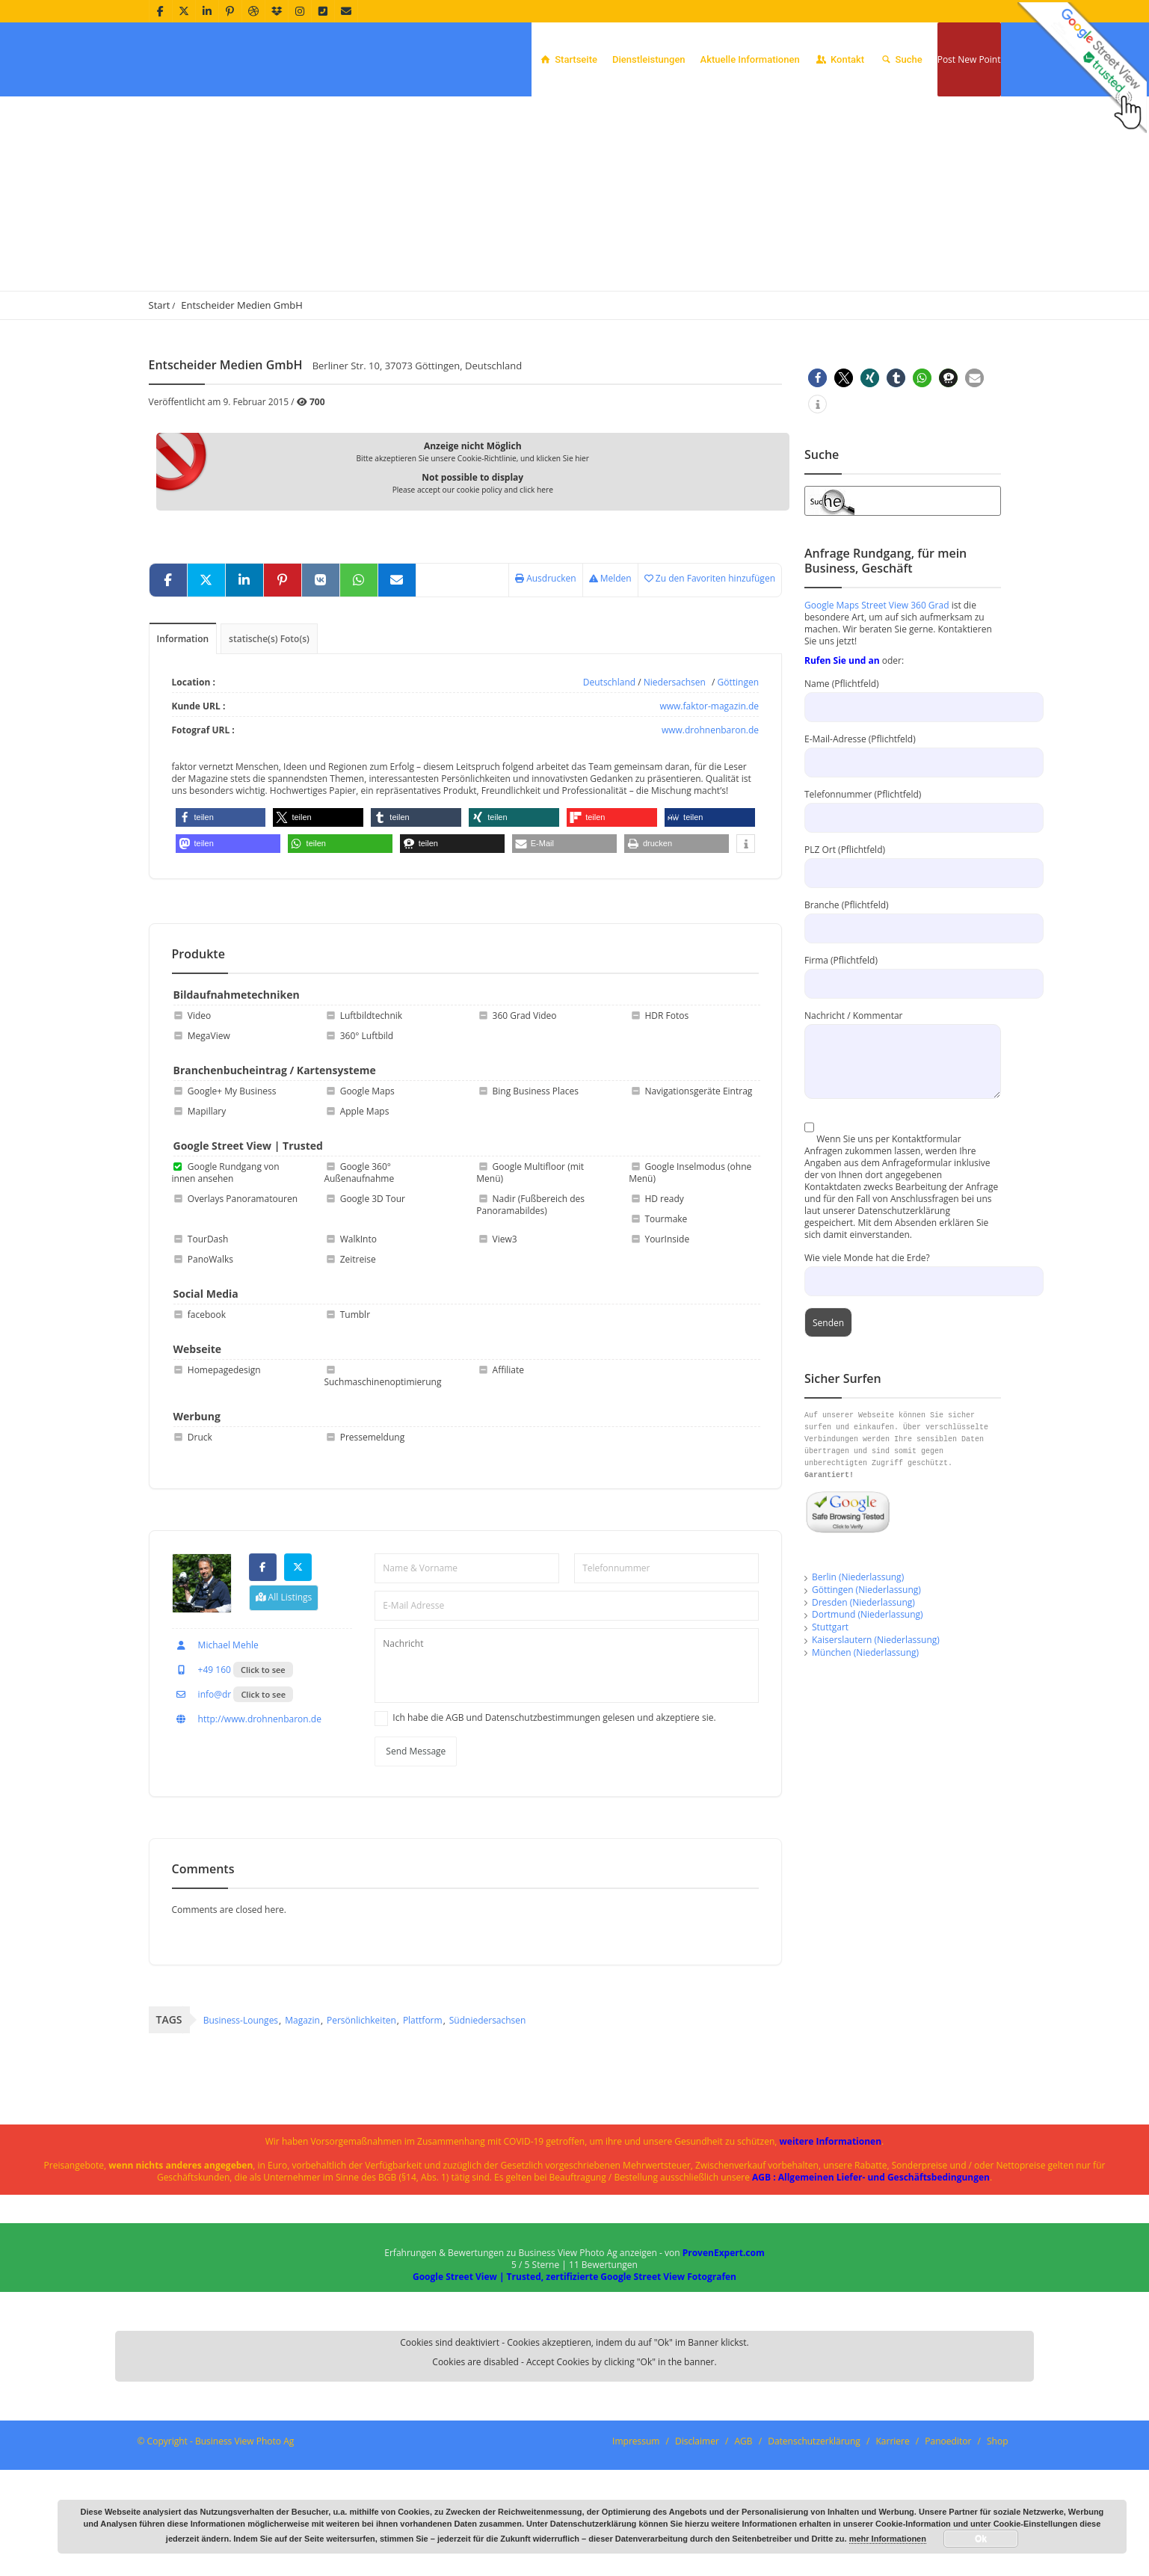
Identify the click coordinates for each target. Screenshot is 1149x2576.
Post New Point (969, 59)
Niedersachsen (675, 778)
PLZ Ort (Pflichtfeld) (902, 957)
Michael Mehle (215, 1751)
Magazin (302, 2126)
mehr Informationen (887, 2538)
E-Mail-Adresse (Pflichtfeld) (902, 846)
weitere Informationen (831, 2247)
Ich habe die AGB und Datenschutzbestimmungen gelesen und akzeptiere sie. (553, 1824)
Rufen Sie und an (842, 757)
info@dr (202, 1800)
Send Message (416, 1857)
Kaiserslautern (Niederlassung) (876, 1736)
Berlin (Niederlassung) (858, 1673)
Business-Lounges (240, 2126)
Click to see (263, 1775)
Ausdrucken (545, 674)
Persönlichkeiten (361, 2126)
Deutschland (609, 778)
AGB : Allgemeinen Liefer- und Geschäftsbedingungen (871, 2283)
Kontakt (840, 59)
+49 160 (201, 1775)
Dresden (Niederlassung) (863, 1698)
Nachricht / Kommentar (902, 1134)
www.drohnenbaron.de (710, 826)
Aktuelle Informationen (750, 59)
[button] (221, 919)
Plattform (423, 2126)
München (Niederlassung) (865, 1749)
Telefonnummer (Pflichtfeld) (902, 902)
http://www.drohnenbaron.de (246, 1825)
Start (159, 401)
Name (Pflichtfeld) (902, 791)
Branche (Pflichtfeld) (902, 1012)
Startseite (568, 59)
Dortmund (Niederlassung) (867, 1710)
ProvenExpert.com (724, 2358)
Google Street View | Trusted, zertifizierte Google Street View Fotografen (574, 2382)
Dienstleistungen (649, 59)
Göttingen (739, 778)
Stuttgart (830, 1723)
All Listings (284, 1703)
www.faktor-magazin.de (709, 802)
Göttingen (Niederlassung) (866, 1686)
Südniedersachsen (487, 2126)
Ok (981, 2538)
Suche (900, 59)
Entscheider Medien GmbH (242, 401)
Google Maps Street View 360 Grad (876, 701)
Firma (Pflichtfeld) (902, 1068)
